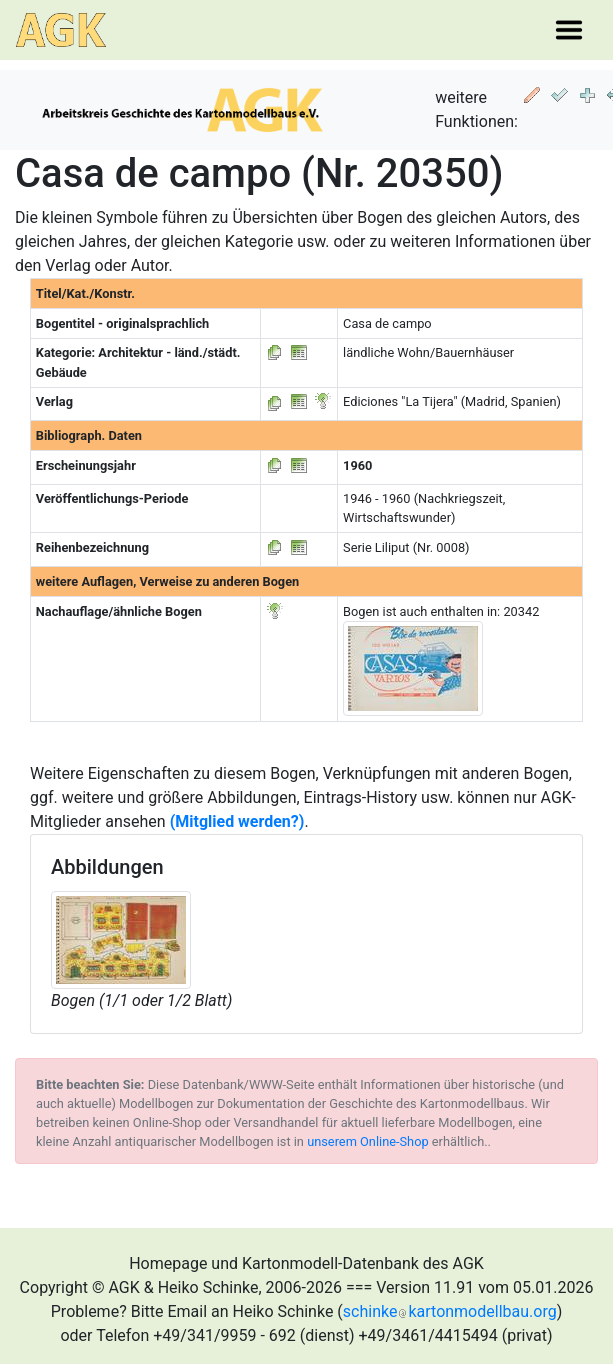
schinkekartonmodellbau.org (450, 1311)
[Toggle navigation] (569, 30)
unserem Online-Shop (368, 1141)
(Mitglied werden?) (237, 821)
